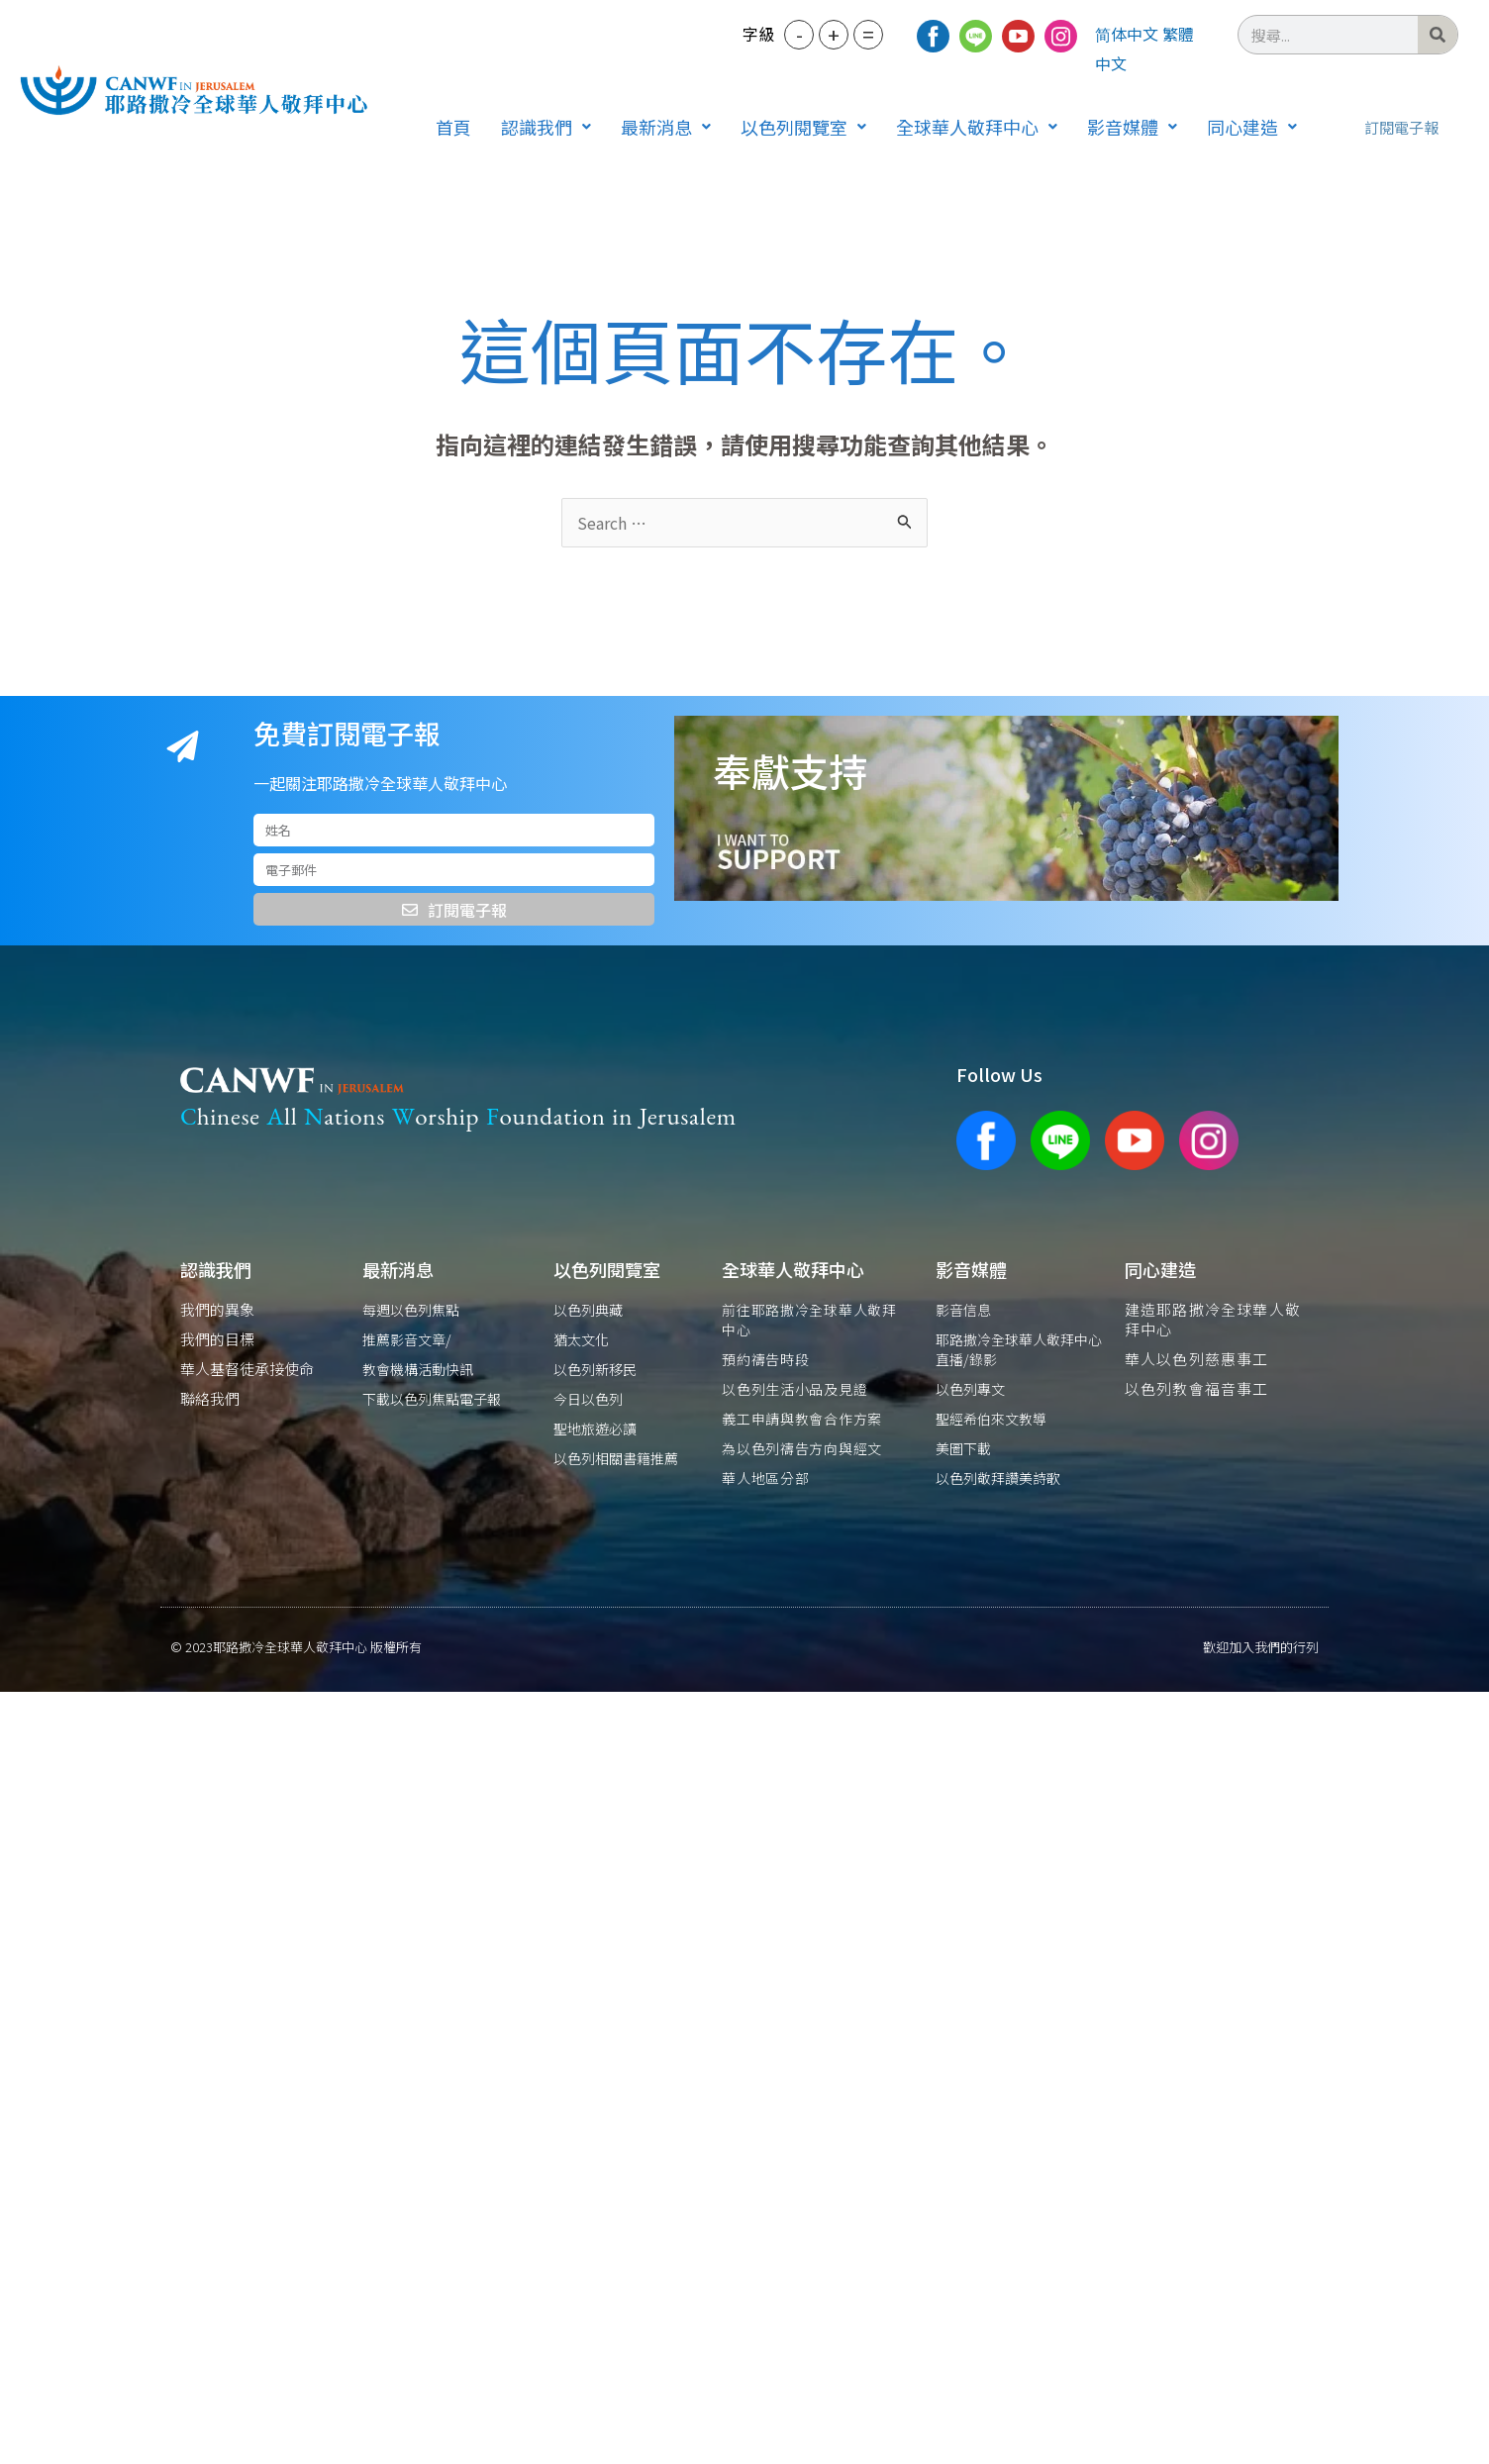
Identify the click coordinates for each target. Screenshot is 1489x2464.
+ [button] (834, 34)
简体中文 (1126, 34)
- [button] (799, 34)
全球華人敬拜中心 (976, 127)
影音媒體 (1132, 127)
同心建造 (1252, 127)
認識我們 (546, 127)
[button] (546, 126)
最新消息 (666, 127)
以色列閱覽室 (803, 127)
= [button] (868, 34)
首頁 (453, 127)
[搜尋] (1437, 34)
